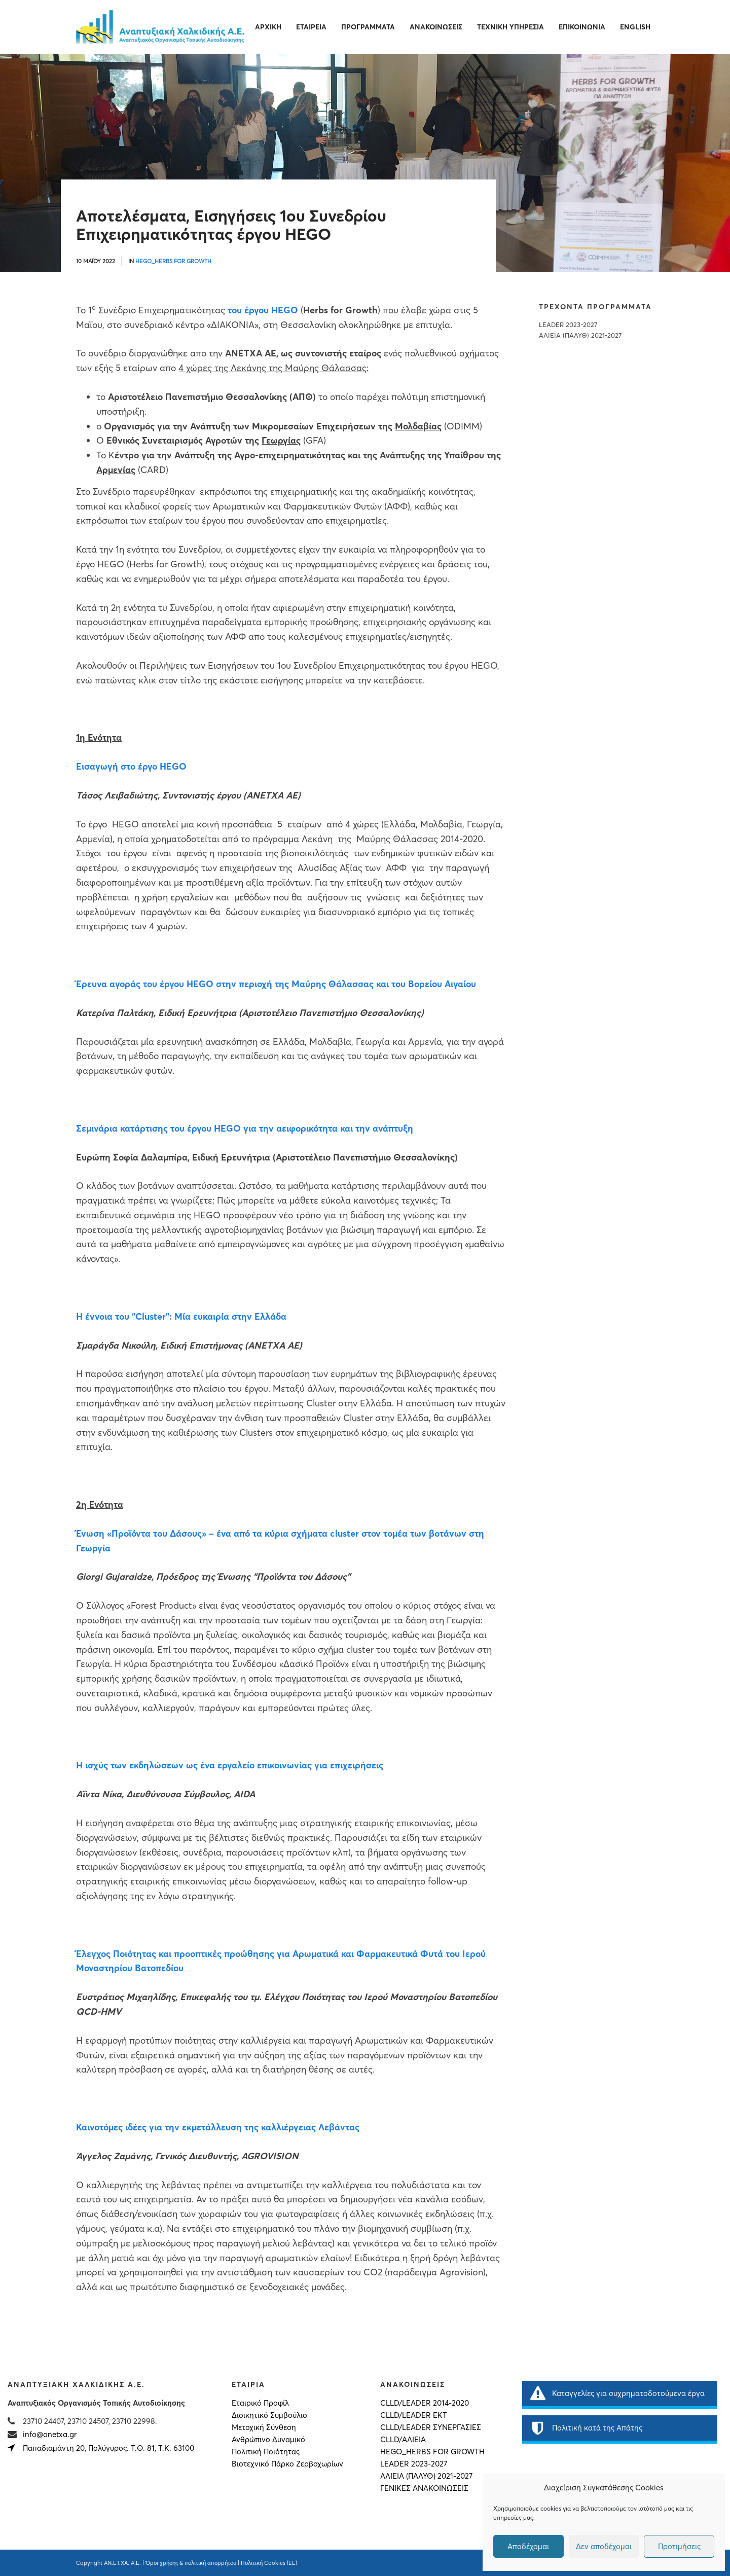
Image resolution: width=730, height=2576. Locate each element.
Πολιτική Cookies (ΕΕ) (269, 2562)
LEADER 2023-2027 (568, 325)
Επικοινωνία (582, 26)
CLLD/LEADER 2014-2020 (424, 2403)
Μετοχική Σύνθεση (264, 2427)
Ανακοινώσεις (436, 26)
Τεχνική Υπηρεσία (510, 26)
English (635, 26)
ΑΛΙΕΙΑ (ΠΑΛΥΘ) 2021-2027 (580, 335)
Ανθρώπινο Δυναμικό (268, 2439)
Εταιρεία (311, 26)
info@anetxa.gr (50, 2434)
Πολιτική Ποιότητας (266, 2451)
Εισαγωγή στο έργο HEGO (131, 766)
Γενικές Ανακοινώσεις (424, 2488)
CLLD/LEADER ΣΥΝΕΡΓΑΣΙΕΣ (430, 2427)
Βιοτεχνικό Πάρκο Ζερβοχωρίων (287, 2464)
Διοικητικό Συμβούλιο (269, 2415)
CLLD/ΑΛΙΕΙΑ (403, 2439)
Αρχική (268, 26)
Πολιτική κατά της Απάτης (586, 2428)
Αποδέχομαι (528, 2546)
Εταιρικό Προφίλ (260, 2403)
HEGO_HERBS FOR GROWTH (173, 261)
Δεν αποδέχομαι (604, 2546)
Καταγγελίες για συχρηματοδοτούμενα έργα (617, 2393)
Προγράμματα (368, 26)
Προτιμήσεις (679, 2546)
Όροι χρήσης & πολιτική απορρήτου (190, 2562)
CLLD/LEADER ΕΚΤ (413, 2415)
